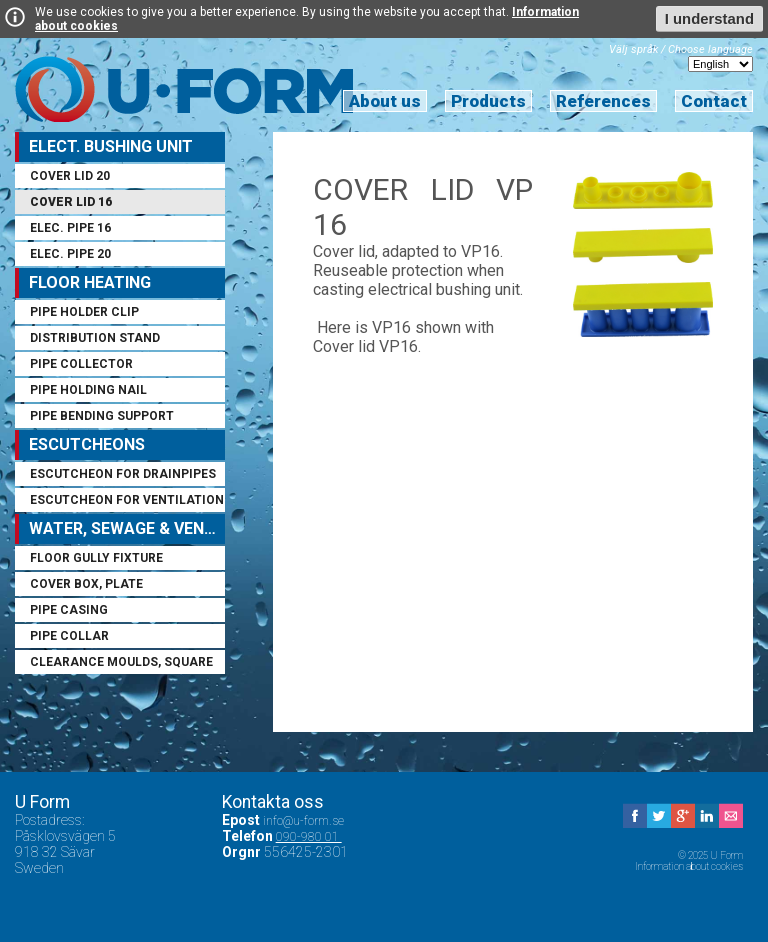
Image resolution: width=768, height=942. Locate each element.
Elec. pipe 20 (70, 254)
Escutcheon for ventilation (127, 500)
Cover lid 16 (71, 202)
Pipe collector (81, 364)
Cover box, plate (86, 584)
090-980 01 (309, 837)
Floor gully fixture (96, 558)
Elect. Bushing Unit (111, 146)
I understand (709, 19)
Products (488, 101)
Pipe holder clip (84, 312)
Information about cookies (689, 866)
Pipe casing (69, 610)
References (603, 101)
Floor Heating (90, 282)
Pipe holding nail (88, 390)
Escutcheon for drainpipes (123, 474)
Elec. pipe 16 (70, 228)
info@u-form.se (305, 821)
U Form (184, 89)
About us (385, 101)
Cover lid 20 (70, 176)
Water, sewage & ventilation (127, 528)
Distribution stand (95, 338)
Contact (714, 101)
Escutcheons (87, 444)
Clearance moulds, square (121, 662)
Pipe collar (69, 636)
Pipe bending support (102, 416)
